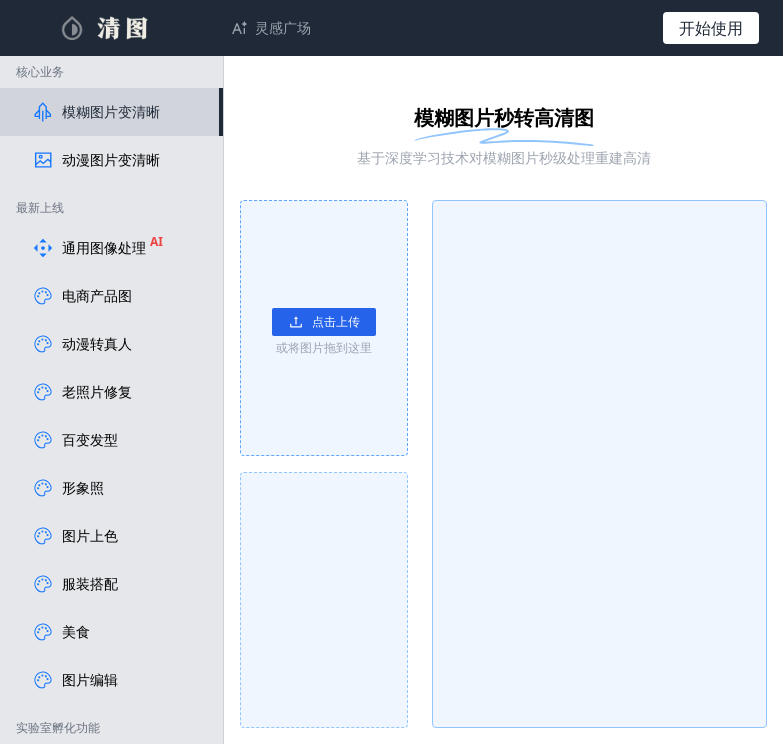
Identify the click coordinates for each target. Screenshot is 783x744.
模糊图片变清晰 (96, 112)
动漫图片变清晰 (96, 160)
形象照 (68, 488)
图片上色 (75, 536)
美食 (61, 632)
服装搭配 (75, 584)
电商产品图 (82, 296)
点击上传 (324, 321)
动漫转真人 (82, 344)
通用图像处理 (97, 248)
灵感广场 (283, 27)
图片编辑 (75, 680)
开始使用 (711, 28)
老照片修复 (82, 392)
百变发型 (75, 440)
